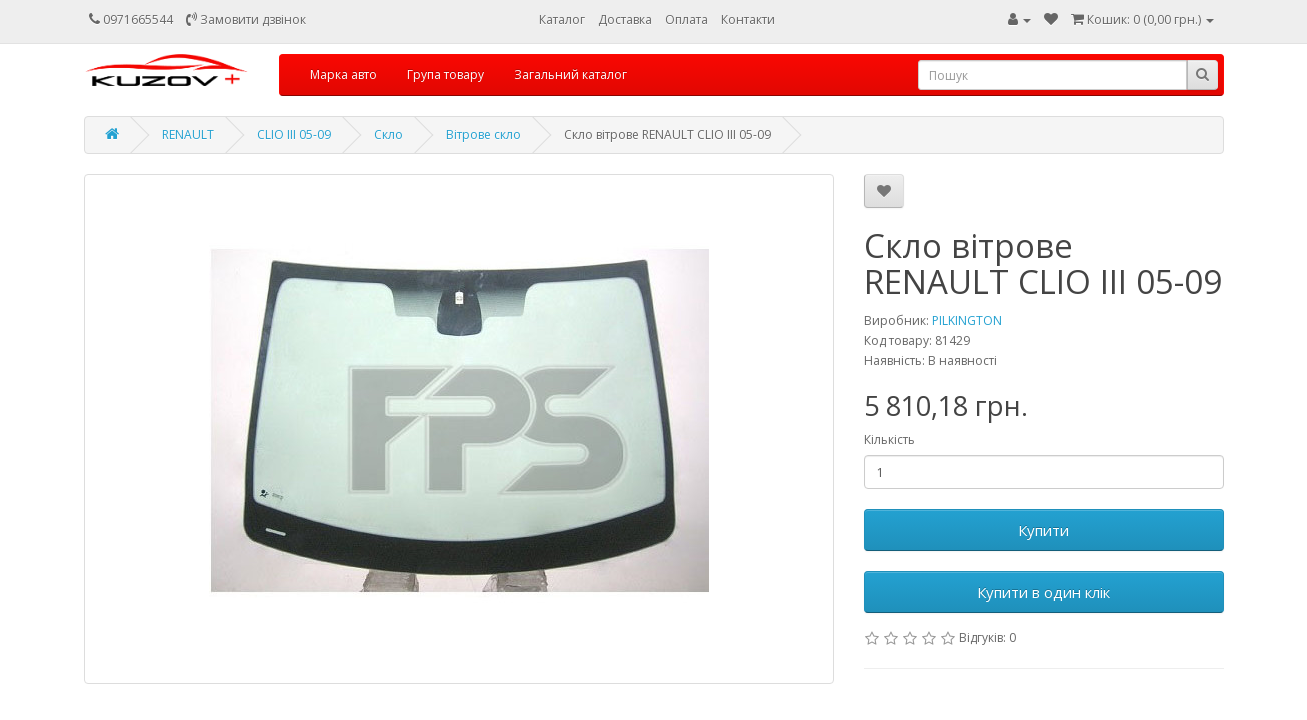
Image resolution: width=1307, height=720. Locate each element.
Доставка (625, 19)
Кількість (889, 439)
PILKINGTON (967, 320)
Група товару (445, 74)
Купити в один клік (1043, 592)
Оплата (686, 19)
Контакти (748, 19)
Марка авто (343, 74)
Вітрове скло (483, 134)
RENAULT (188, 134)
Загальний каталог (570, 74)
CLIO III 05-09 (294, 134)
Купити (1043, 530)
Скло (388, 134)
